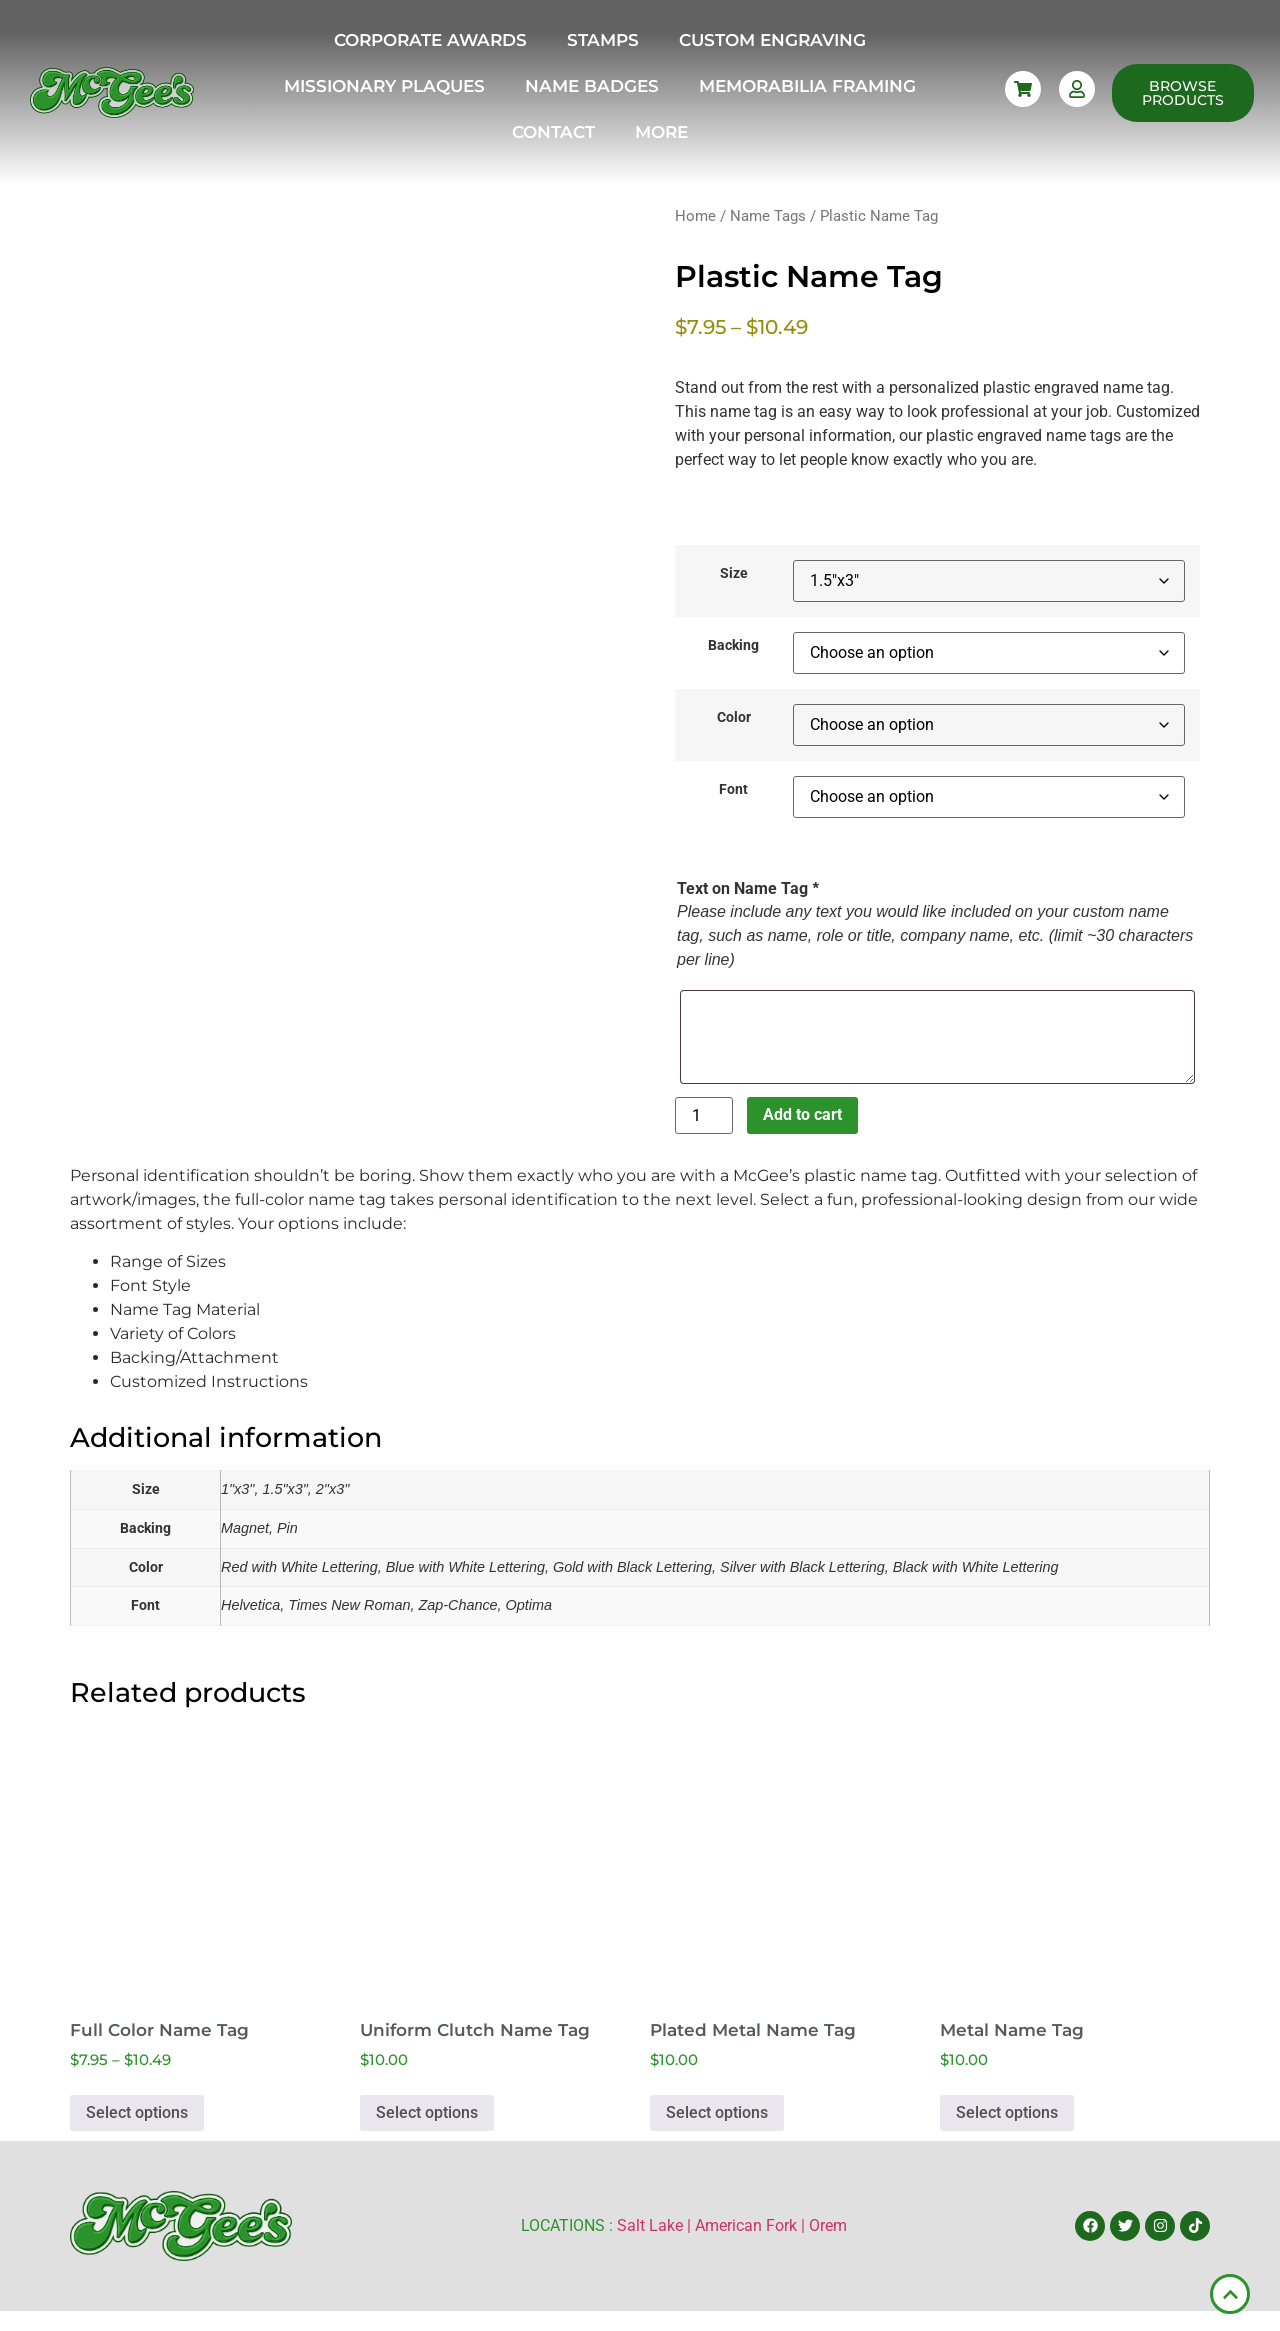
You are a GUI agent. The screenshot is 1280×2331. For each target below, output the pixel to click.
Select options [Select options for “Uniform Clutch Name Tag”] (427, 2112)
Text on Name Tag (747, 889)
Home (695, 216)
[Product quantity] (704, 1115)
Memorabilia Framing (807, 86)
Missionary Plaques (384, 86)
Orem (828, 2225)
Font (733, 790)
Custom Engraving (772, 40)
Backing (733, 646)
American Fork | (752, 2225)
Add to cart (802, 1114)
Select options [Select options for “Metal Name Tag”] (1007, 2112)
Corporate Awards (430, 40)
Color (734, 718)
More (661, 132)
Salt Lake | (656, 2225)
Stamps (603, 40)
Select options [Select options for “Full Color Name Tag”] (137, 2112)
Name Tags (768, 216)
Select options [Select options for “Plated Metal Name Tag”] (717, 2112)
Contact (553, 132)
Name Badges (592, 86)
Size (734, 574)
